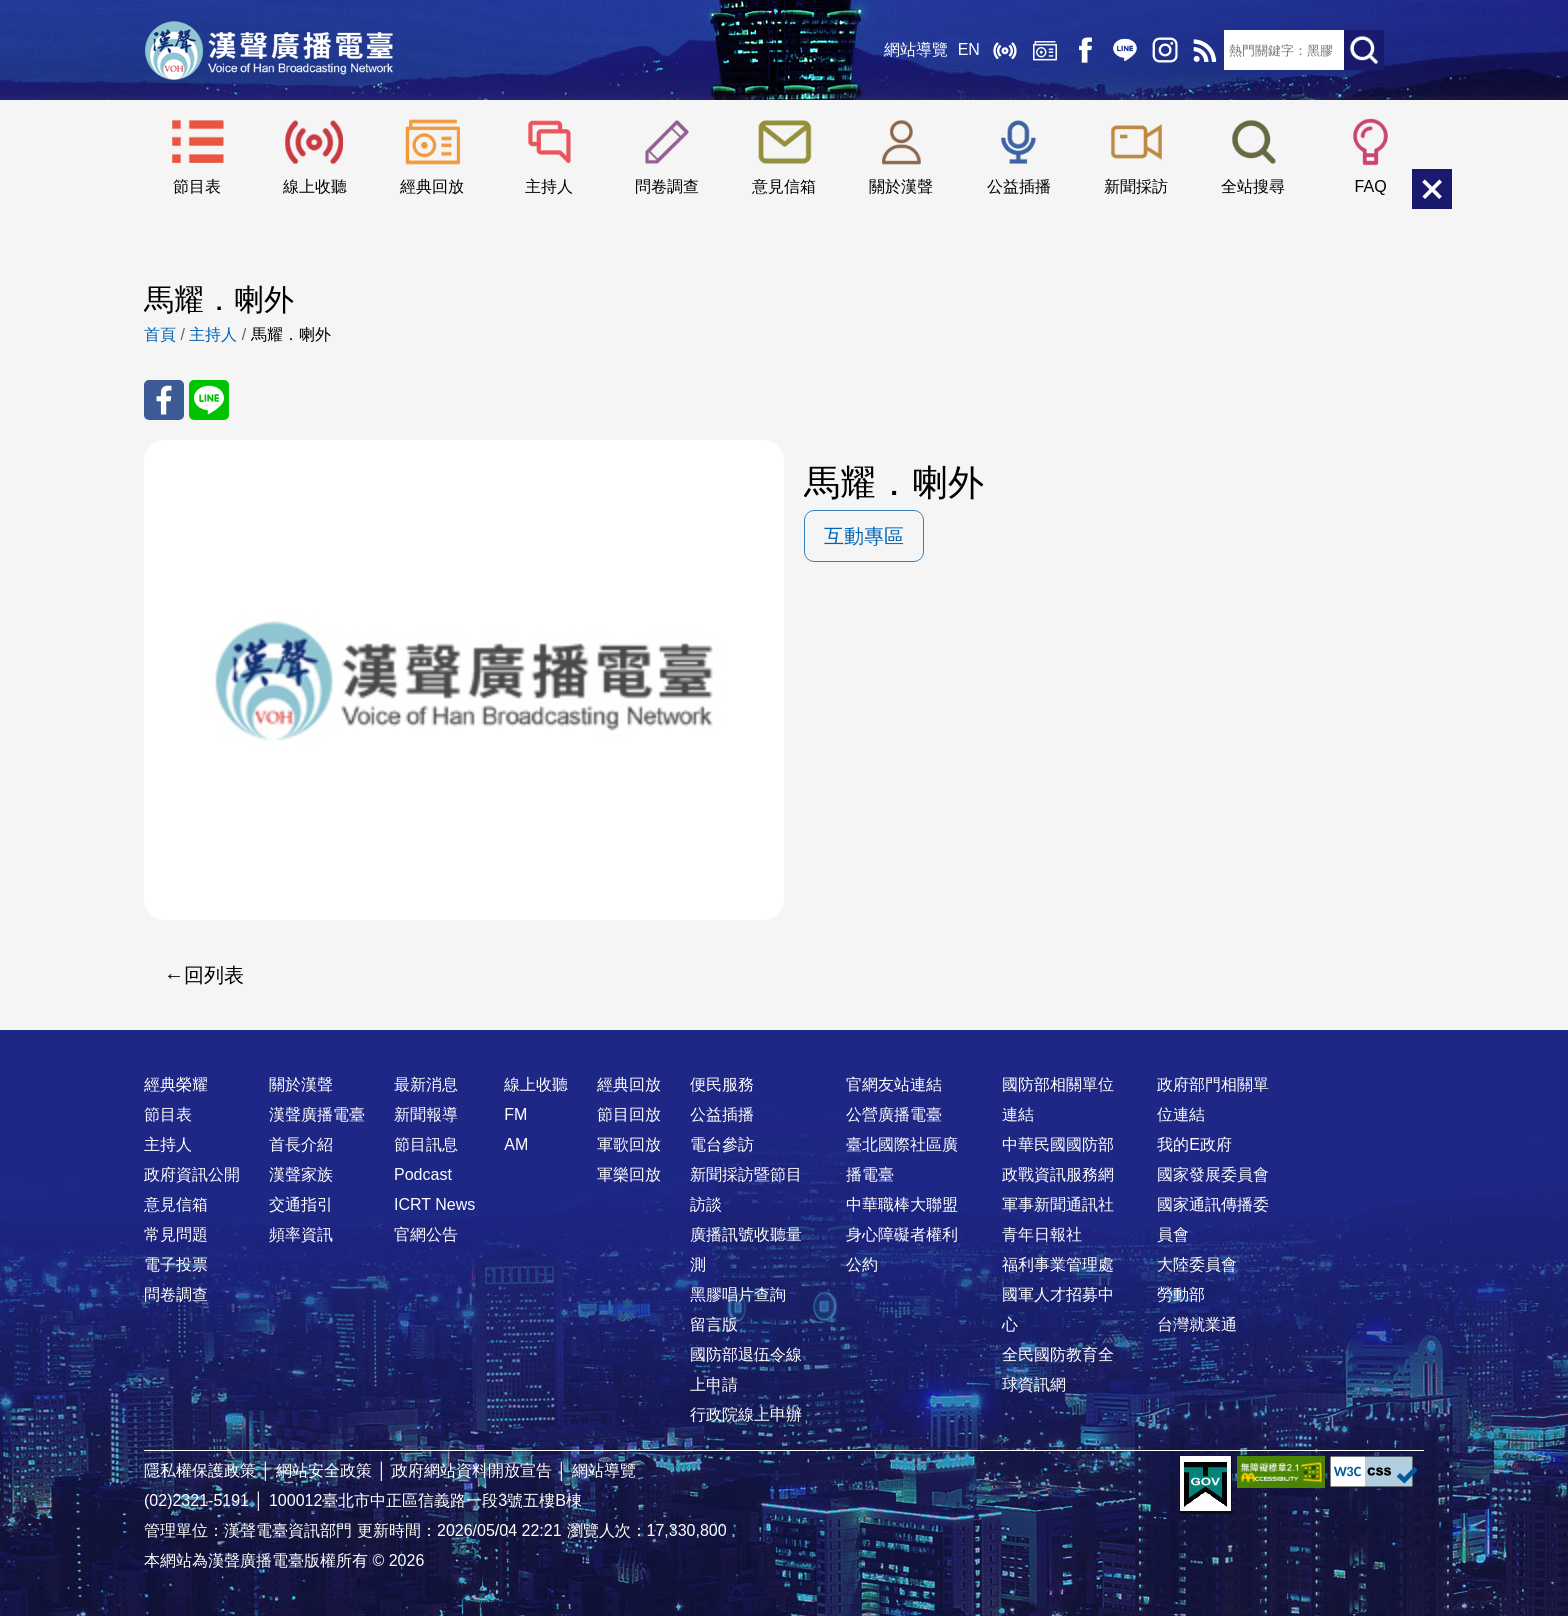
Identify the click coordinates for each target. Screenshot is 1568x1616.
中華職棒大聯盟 (902, 1204)
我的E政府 (1194, 1144)
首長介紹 (301, 1144)
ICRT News (434, 1204)
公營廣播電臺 (894, 1114)
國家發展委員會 (1213, 1174)
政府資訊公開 (192, 1174)
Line (1124, 50)
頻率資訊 (301, 1234)
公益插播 (1019, 186)
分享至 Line (209, 400)
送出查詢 (1364, 50)
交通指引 (301, 1204)
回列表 (214, 975)
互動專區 (864, 536)
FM (515, 1114)
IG (1164, 50)
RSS (1204, 50)
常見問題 (176, 1234)
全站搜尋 (1253, 186)
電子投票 (176, 1264)
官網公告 (426, 1234)
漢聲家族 (301, 1174)
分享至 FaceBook (164, 400)
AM (516, 1144)
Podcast (423, 1174)
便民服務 (722, 1084)
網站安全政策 (324, 1470)
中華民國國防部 (1058, 1144)
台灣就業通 (1197, 1324)
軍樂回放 (629, 1174)
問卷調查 (667, 186)
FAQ (1371, 186)
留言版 (714, 1324)
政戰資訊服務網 (1058, 1174)
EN (968, 49)
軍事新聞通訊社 (1058, 1204)
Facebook (1084, 50)
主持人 (549, 186)
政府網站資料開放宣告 (472, 1470)
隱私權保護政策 (200, 1470)
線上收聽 (1004, 50)
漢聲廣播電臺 (269, 50)
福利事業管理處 (1058, 1264)
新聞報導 (426, 1114)
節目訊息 (426, 1144)
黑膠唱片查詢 (738, 1294)
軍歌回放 (629, 1144)
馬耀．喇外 (291, 334)
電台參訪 (722, 1144)
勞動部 (1181, 1294)
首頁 (160, 334)
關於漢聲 (901, 186)
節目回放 (629, 1114)
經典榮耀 (176, 1084)
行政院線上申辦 (746, 1414)
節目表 (197, 186)
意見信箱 (784, 186)
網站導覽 (915, 49)
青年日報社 (1042, 1234)
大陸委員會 (1197, 1264)
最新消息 (426, 1084)
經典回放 (1044, 50)
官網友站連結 (894, 1084)
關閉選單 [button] (1432, 189)
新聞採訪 (1136, 186)
